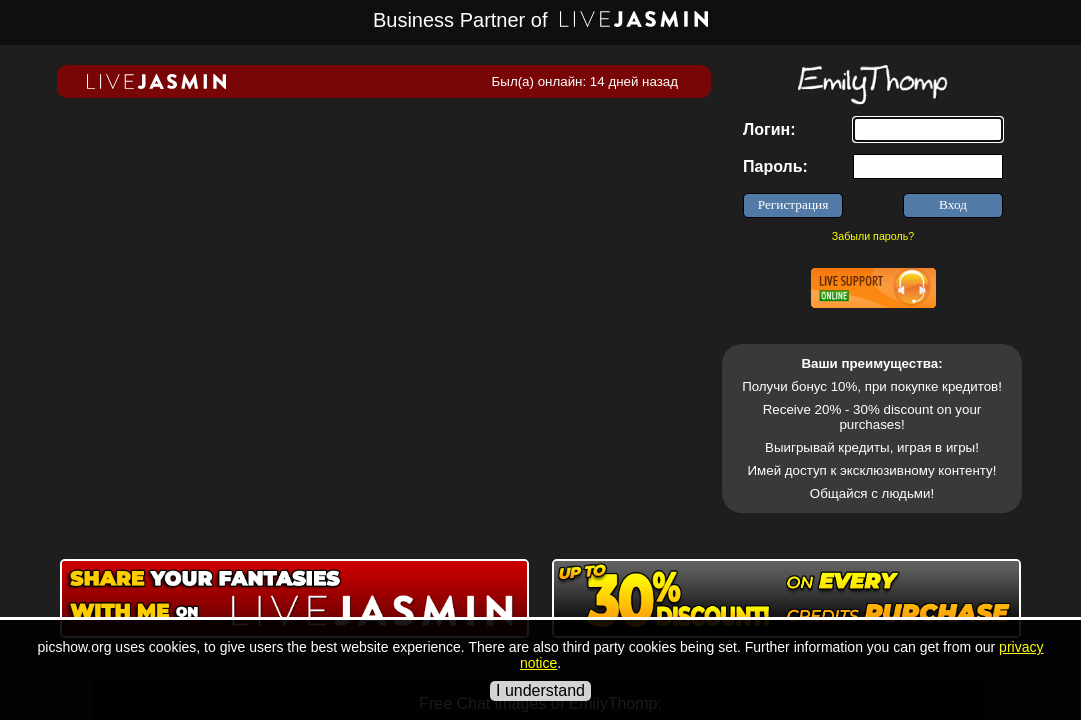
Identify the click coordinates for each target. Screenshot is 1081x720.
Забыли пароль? (873, 236)
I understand (540, 690)
